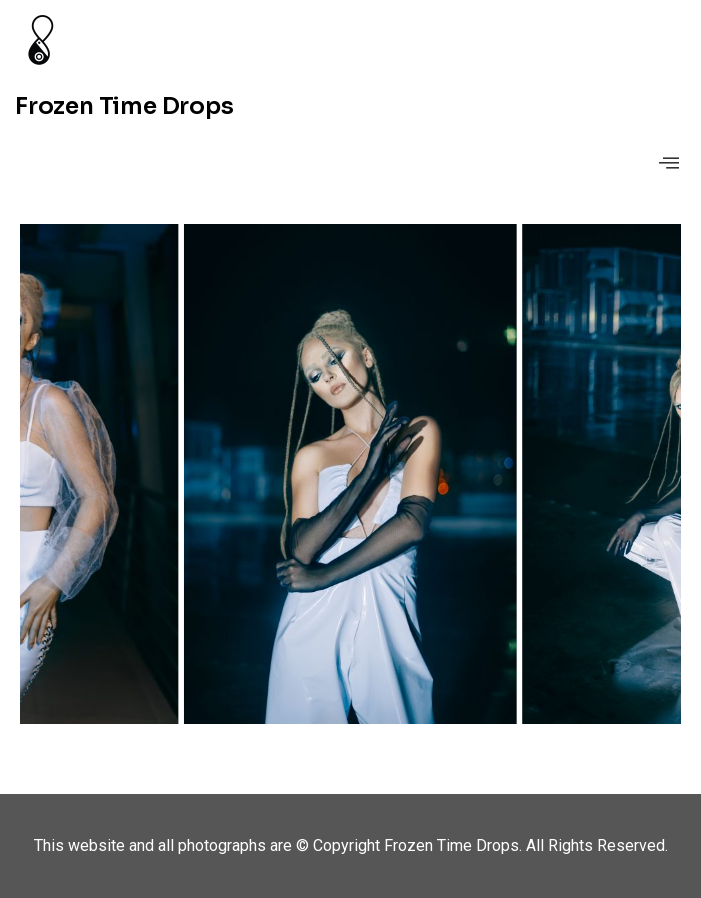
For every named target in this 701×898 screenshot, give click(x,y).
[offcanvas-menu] (669, 163)
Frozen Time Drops (124, 106)
